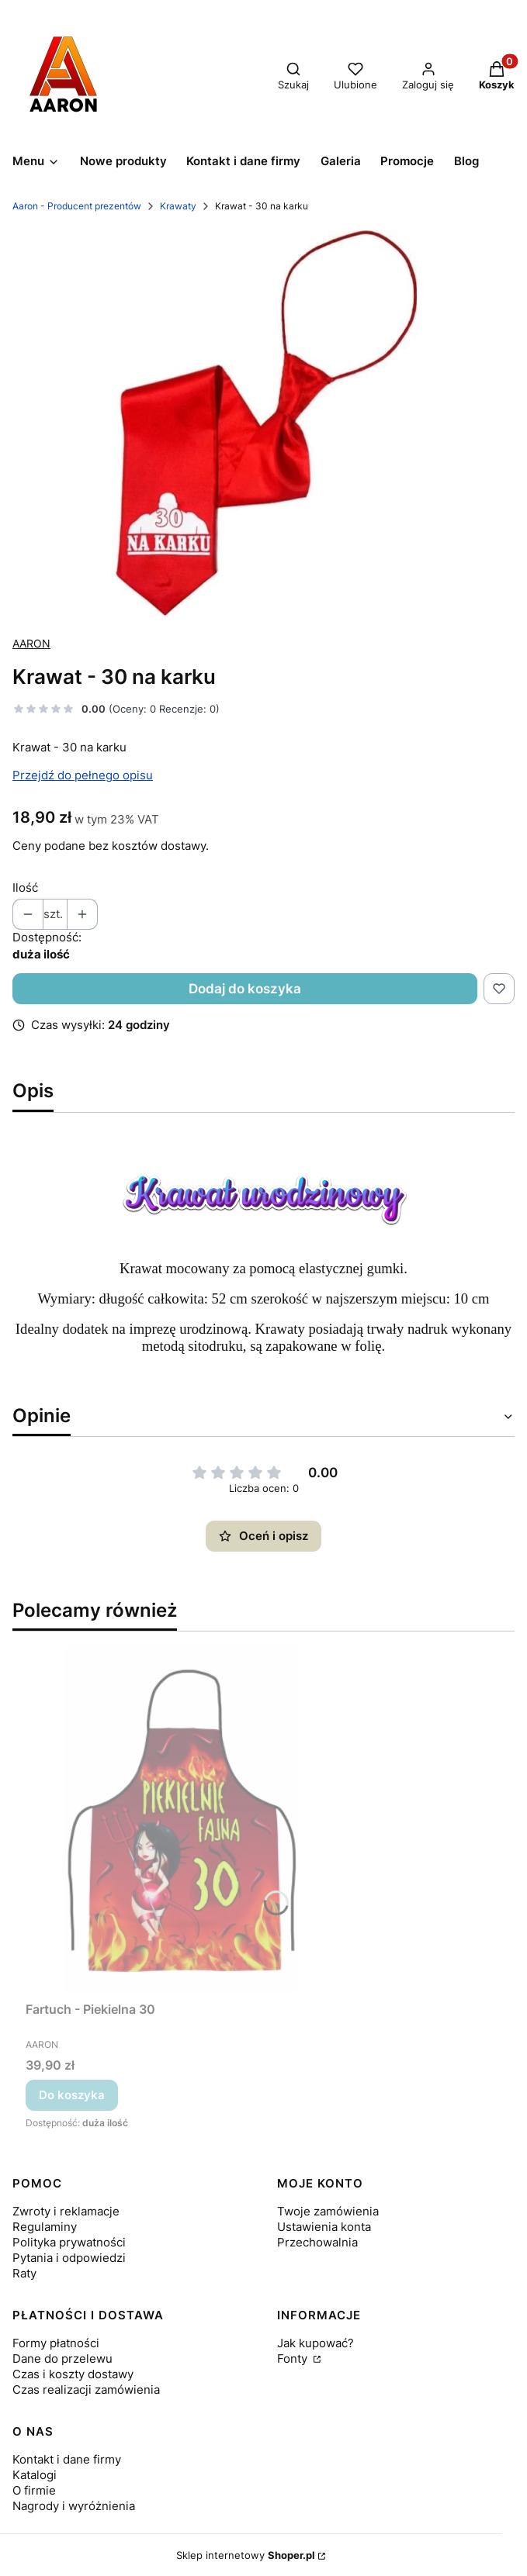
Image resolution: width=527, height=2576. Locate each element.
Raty (24, 2273)
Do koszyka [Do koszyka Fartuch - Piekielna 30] (72, 2094)
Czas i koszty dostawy (72, 2374)
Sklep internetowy (245, 2555)
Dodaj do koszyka (245, 988)
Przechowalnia (317, 2242)
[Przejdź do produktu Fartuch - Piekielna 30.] (181, 1819)
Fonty (293, 2358)
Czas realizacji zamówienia (86, 2389)
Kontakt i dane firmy (66, 2459)
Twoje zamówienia (328, 2211)
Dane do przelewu (62, 2358)
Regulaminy (44, 2226)
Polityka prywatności (69, 2242)
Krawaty (178, 206)
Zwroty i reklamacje (66, 2211)
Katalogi (34, 2474)
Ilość (25, 887)
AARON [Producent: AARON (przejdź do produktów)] (31, 643)
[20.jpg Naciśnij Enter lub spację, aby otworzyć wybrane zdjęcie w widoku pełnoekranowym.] (264, 424)
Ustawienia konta (324, 2226)
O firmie (34, 2490)
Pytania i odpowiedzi (69, 2257)
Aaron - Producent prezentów (76, 206)
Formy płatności (55, 2343)
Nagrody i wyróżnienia (73, 2505)
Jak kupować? (315, 2343)
